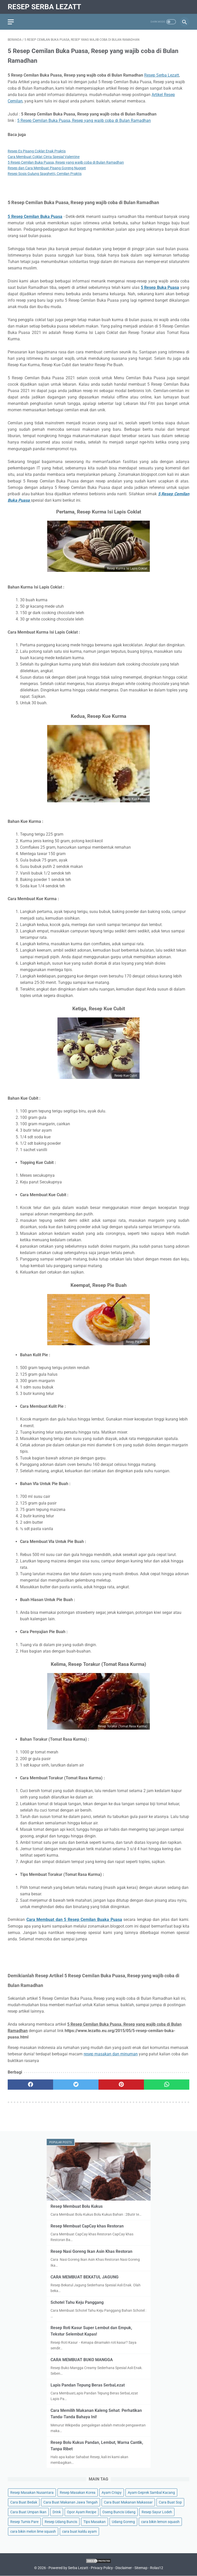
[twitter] (75, 2084)
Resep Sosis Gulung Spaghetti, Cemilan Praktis (45, 174)
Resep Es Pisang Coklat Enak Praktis (37, 151)
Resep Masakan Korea (77, 2492)
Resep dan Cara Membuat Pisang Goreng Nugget (47, 168)
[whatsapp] (166, 2084)
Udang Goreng (123, 2522)
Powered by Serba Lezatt (68, 2568)
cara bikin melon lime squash (33, 2531)
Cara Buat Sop (170, 2502)
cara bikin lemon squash (160, 2522)
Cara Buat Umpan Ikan (28, 2512)
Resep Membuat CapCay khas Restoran (87, 2226)
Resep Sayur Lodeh (157, 2512)
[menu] (11, 21)
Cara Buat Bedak (23, 2502)
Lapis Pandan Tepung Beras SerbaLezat (88, 2385)
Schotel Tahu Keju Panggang (77, 2302)
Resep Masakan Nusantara (32, 2492)
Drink (57, 2512)
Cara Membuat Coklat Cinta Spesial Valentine (44, 157)
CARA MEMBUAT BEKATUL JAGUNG (85, 2277)
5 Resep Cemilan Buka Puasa (35, 216)
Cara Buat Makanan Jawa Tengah (70, 2502)
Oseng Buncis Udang (118, 2512)
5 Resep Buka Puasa (160, 287)
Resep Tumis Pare (24, 2522)
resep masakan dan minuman (111, 2054)
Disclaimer (123, 2568)
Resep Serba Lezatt (44, 7)
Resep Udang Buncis (61, 2522)
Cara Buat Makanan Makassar (128, 2502)
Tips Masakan (94, 2522)
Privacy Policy (102, 2568)
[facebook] (30, 2084)
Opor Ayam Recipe (81, 2512)
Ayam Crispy (112, 2492)
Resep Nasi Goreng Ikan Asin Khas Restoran (91, 2251)
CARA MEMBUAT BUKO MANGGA (82, 2359)
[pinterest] (121, 2084)
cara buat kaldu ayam (79, 2531)
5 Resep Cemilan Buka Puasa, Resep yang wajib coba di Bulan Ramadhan (84, 120)
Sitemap (140, 2568)
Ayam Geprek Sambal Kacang (151, 2492)
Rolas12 (156, 2568)
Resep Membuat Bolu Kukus (77, 2206)
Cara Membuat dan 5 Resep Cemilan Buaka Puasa (74, 1919)
